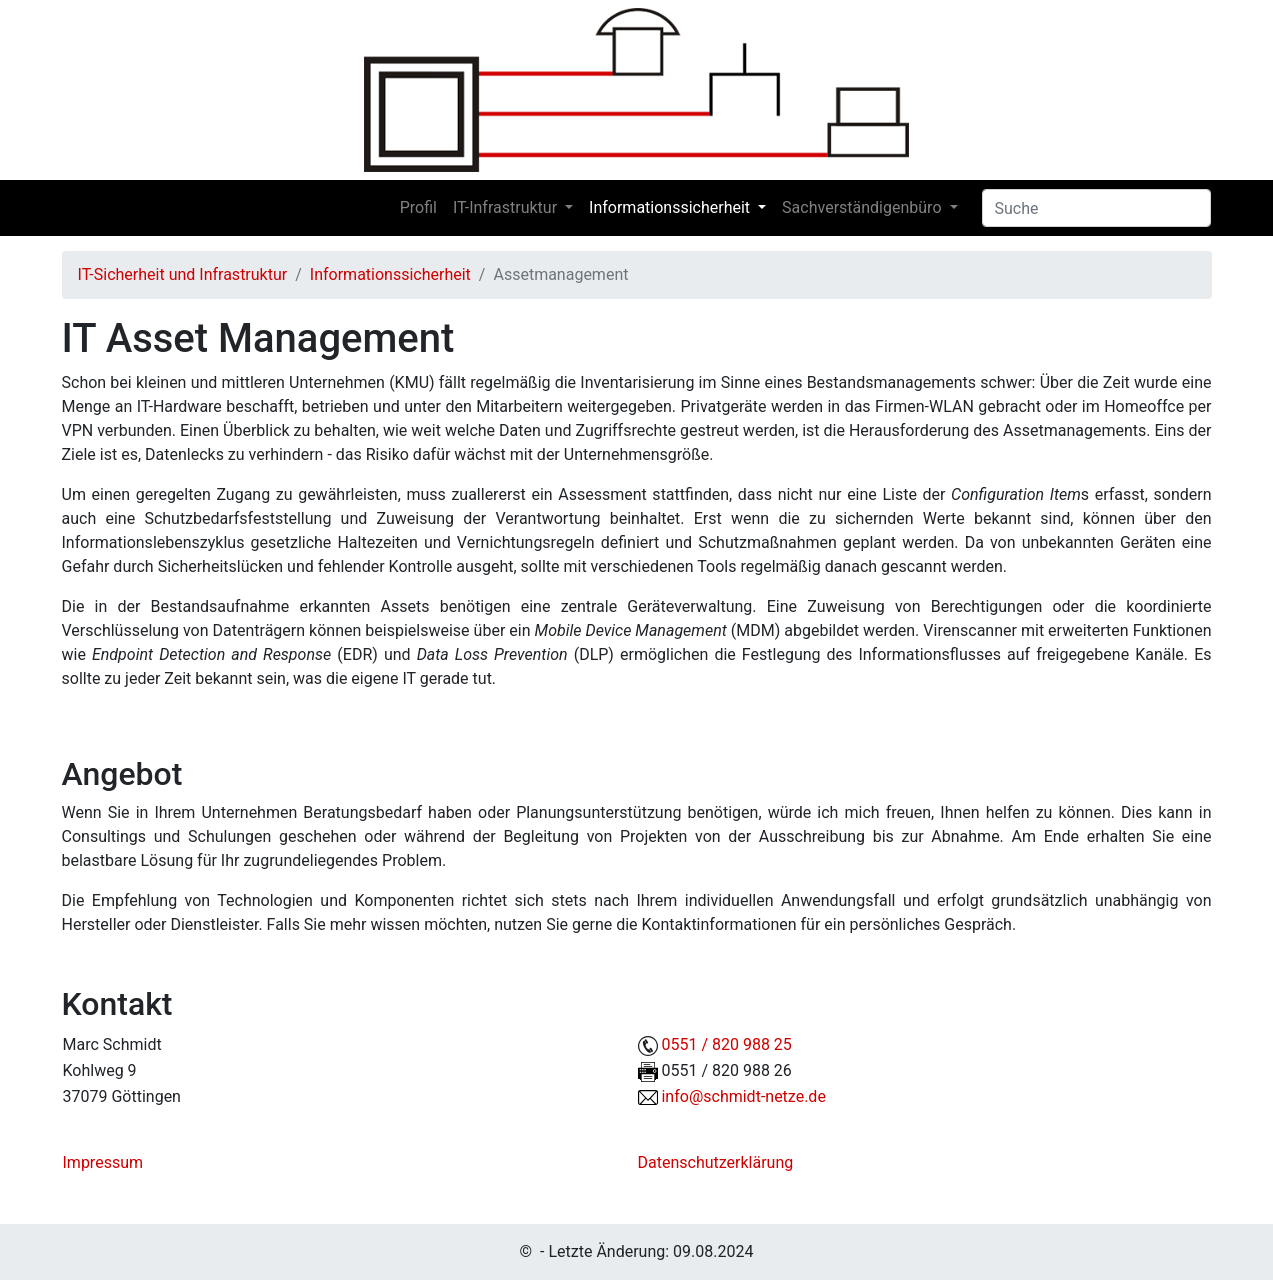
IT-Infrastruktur (505, 207)
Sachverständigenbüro (861, 207)
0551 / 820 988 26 (726, 1070)
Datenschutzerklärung (716, 1162)
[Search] (1096, 208)
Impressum (103, 1162)
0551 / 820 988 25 (726, 1044)
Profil (418, 207)
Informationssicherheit (669, 207)
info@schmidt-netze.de (743, 1096)
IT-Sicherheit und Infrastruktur (183, 274)
